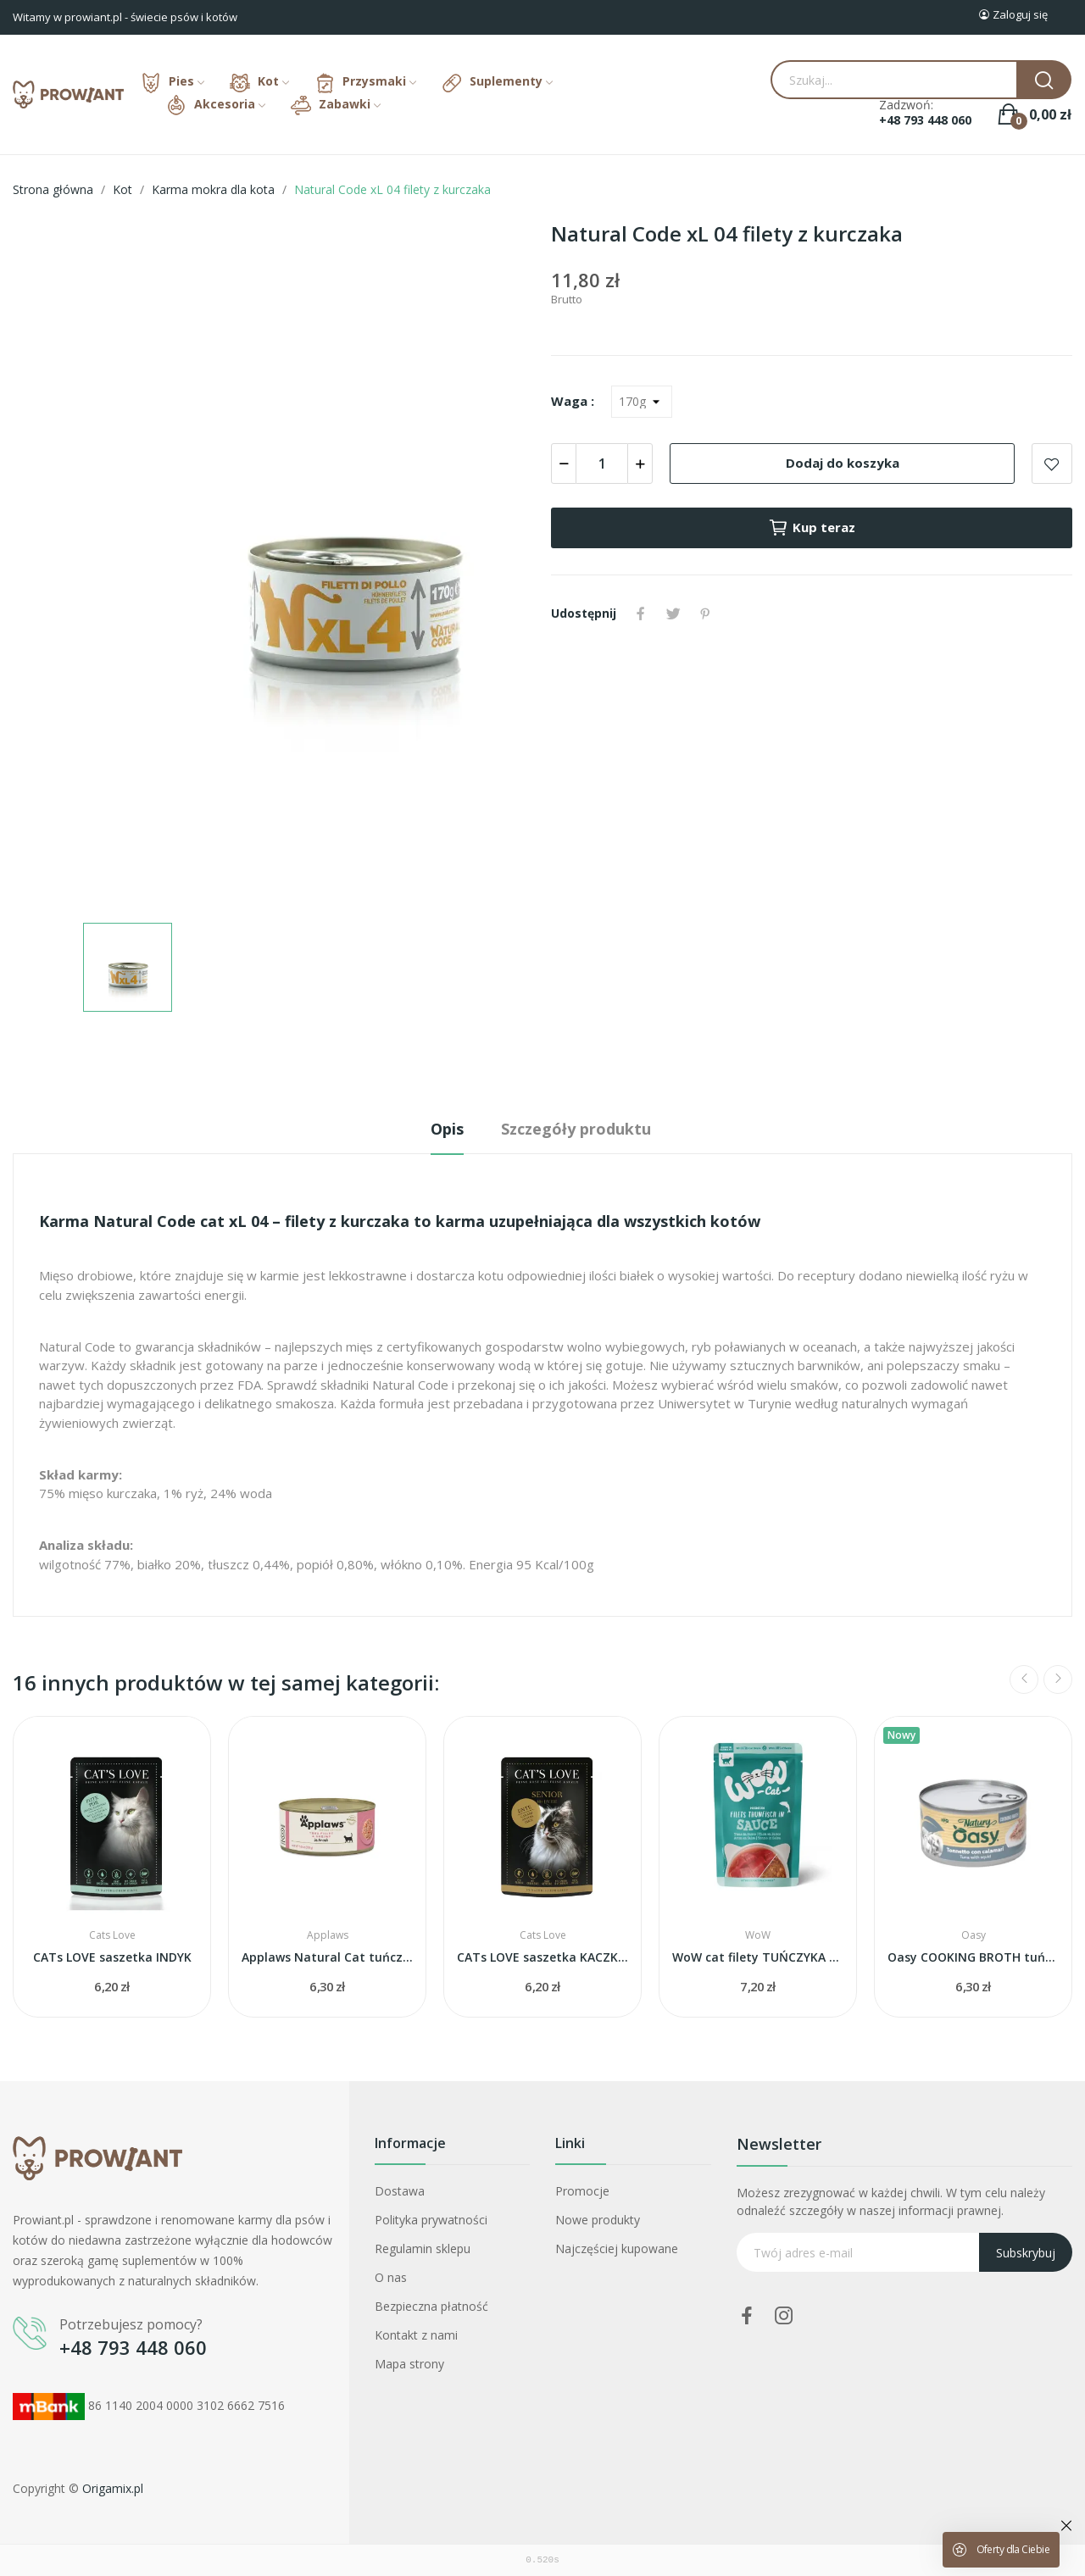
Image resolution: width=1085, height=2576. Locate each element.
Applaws (327, 1935)
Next (1057, 1679)
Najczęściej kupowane (616, 2248)
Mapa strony (409, 2364)
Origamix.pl (112, 2488)
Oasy (973, 1935)
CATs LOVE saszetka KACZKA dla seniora (542, 1957)
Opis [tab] (447, 1129)
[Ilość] (601, 463)
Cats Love (112, 1935)
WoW (758, 1935)
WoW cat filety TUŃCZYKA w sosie (757, 1957)
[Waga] (641, 402)
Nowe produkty (597, 2220)
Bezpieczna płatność (431, 2306)
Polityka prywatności (431, 2220)
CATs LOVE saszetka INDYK (112, 1957)
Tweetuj (673, 613)
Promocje (582, 2191)
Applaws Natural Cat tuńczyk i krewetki (327, 1957)
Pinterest (705, 613)
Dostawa (400, 2191)
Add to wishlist (1051, 463)
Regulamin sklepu (422, 2248)
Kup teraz (811, 528)
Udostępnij (641, 613)
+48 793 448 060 (925, 120)
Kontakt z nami (416, 2335)
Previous (1024, 1679)
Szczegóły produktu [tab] (576, 1129)
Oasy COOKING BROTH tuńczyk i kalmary (973, 1957)
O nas (391, 2277)
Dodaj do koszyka (842, 462)
